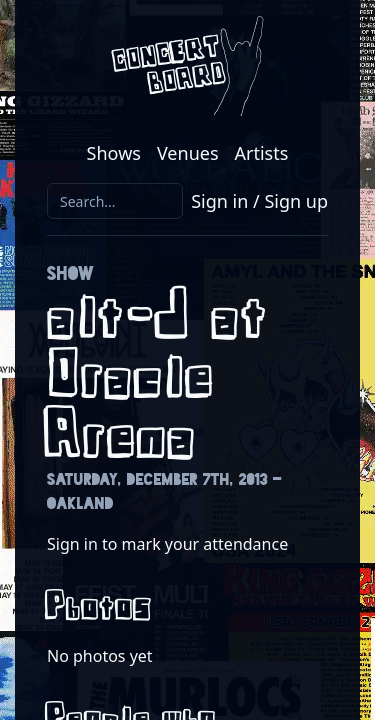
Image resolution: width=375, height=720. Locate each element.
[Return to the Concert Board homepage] (187, 66)
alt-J (122, 317)
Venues (188, 153)
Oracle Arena (132, 407)
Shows (114, 153)
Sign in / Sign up (259, 201)
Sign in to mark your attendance (167, 544)
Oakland (80, 504)
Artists (262, 153)
